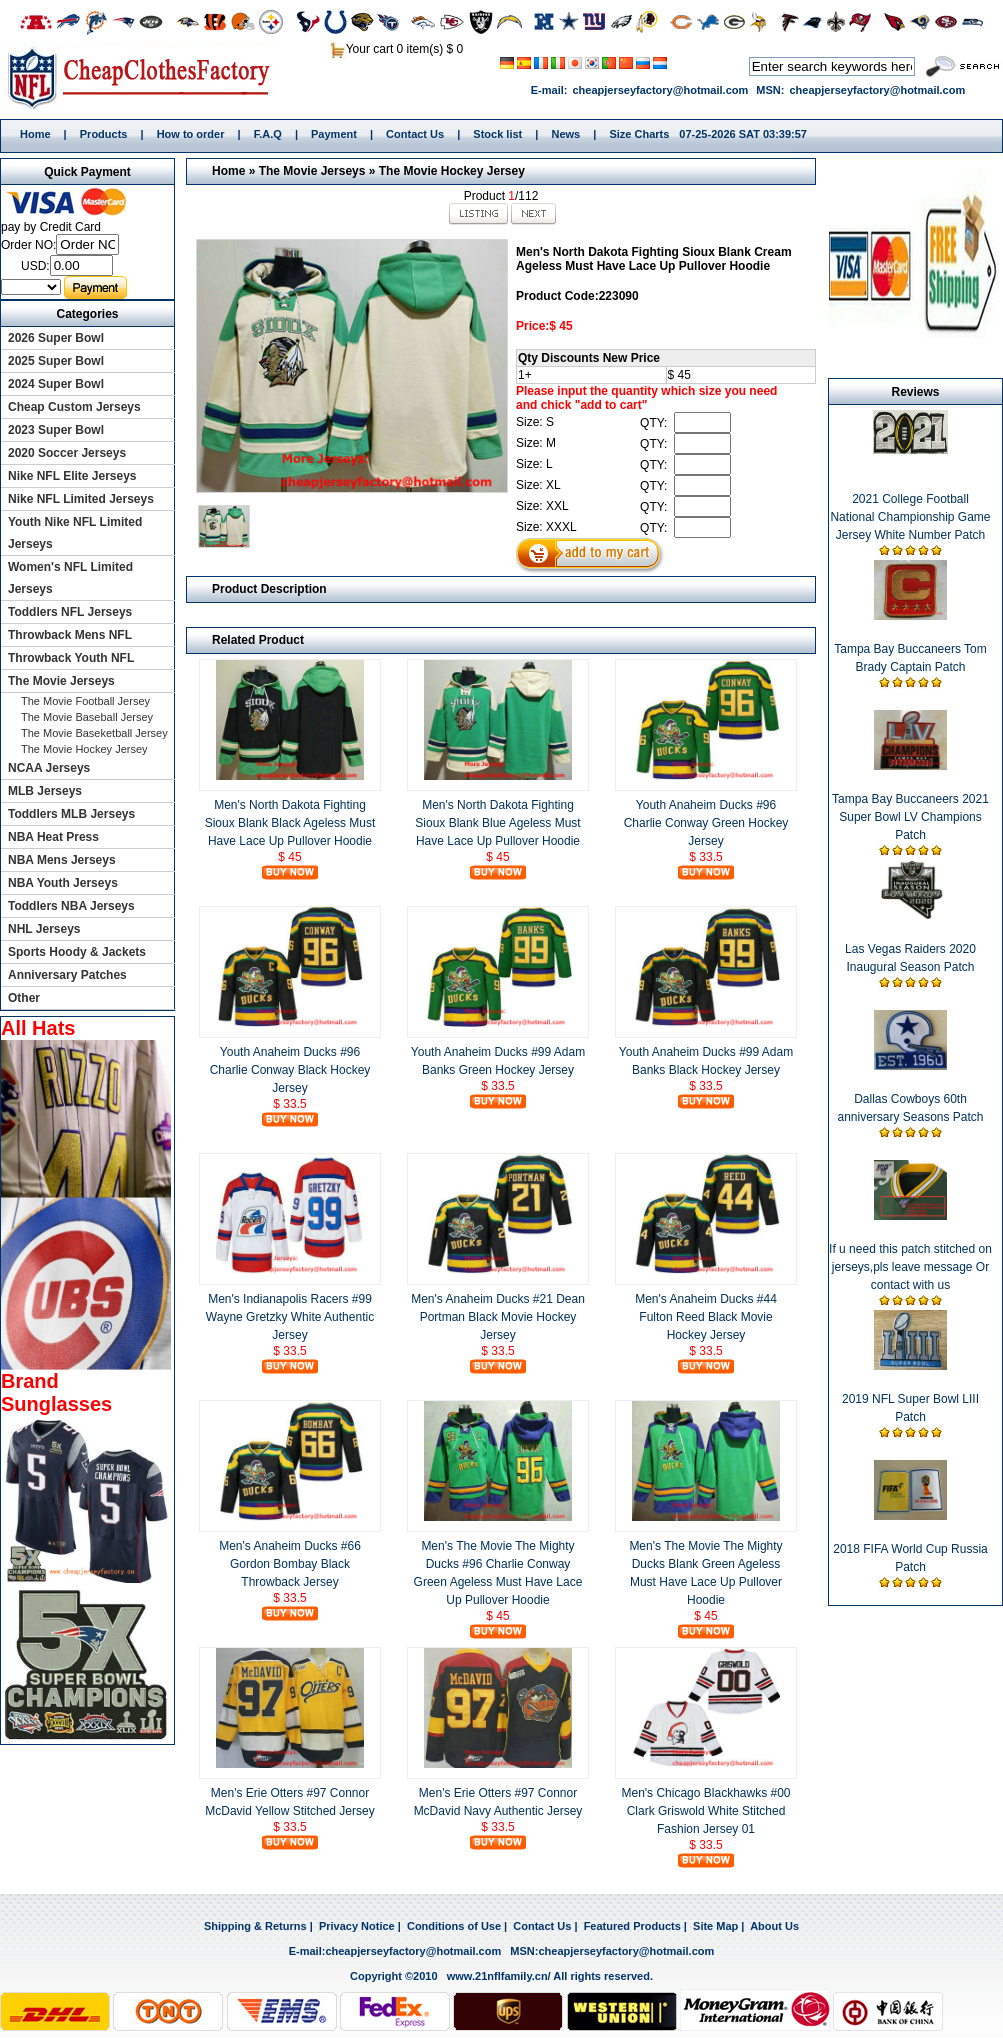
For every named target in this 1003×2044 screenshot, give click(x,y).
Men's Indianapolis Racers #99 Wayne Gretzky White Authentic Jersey (290, 1317)
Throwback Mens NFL (70, 635)
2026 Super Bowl (56, 338)
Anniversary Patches (67, 975)
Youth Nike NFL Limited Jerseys (75, 533)
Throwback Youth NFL (71, 658)
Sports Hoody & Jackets (77, 952)
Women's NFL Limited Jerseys (70, 578)
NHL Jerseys (44, 929)
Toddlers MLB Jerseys (71, 814)
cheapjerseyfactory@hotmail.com (660, 90)
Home (145, 77)
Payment (334, 134)
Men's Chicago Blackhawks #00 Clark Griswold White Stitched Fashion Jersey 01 (705, 1811)
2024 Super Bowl (56, 384)
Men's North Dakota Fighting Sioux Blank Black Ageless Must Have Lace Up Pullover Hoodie (290, 823)
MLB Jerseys (45, 791)
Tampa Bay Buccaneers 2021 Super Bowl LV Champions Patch (910, 817)
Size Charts (639, 134)
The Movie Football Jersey (85, 701)
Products (104, 134)
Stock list (497, 134)
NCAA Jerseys (49, 768)
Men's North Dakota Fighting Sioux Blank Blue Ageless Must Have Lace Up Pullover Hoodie (497, 823)
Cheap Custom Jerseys (74, 407)
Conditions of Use (454, 1926)
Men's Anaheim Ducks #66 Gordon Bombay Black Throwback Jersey (290, 1564)
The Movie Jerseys (312, 171)
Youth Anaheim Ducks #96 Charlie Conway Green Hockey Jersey (706, 823)
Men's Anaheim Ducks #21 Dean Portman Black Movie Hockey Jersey (498, 1317)
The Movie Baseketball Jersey (94, 733)
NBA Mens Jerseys (62, 860)
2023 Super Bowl (56, 430)
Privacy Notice (357, 1926)
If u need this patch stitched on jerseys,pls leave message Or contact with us (910, 1267)
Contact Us (415, 134)
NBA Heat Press (53, 837)
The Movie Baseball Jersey (87, 717)
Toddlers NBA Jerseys (71, 906)
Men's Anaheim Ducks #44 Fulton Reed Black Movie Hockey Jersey (706, 1317)
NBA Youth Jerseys (63, 883)
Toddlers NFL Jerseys (70, 612)
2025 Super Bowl (56, 361)
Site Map (715, 1926)
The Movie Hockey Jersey (452, 171)
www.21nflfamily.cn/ (499, 1976)
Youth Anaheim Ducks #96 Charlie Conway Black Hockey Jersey (290, 1070)
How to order (191, 134)
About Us (774, 1926)
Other (24, 998)
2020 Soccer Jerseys (67, 453)
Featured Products (632, 1926)
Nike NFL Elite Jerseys (72, 476)
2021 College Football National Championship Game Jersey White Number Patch (910, 517)
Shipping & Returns (255, 1926)
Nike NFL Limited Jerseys (81, 499)
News (565, 134)
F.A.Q (268, 134)
